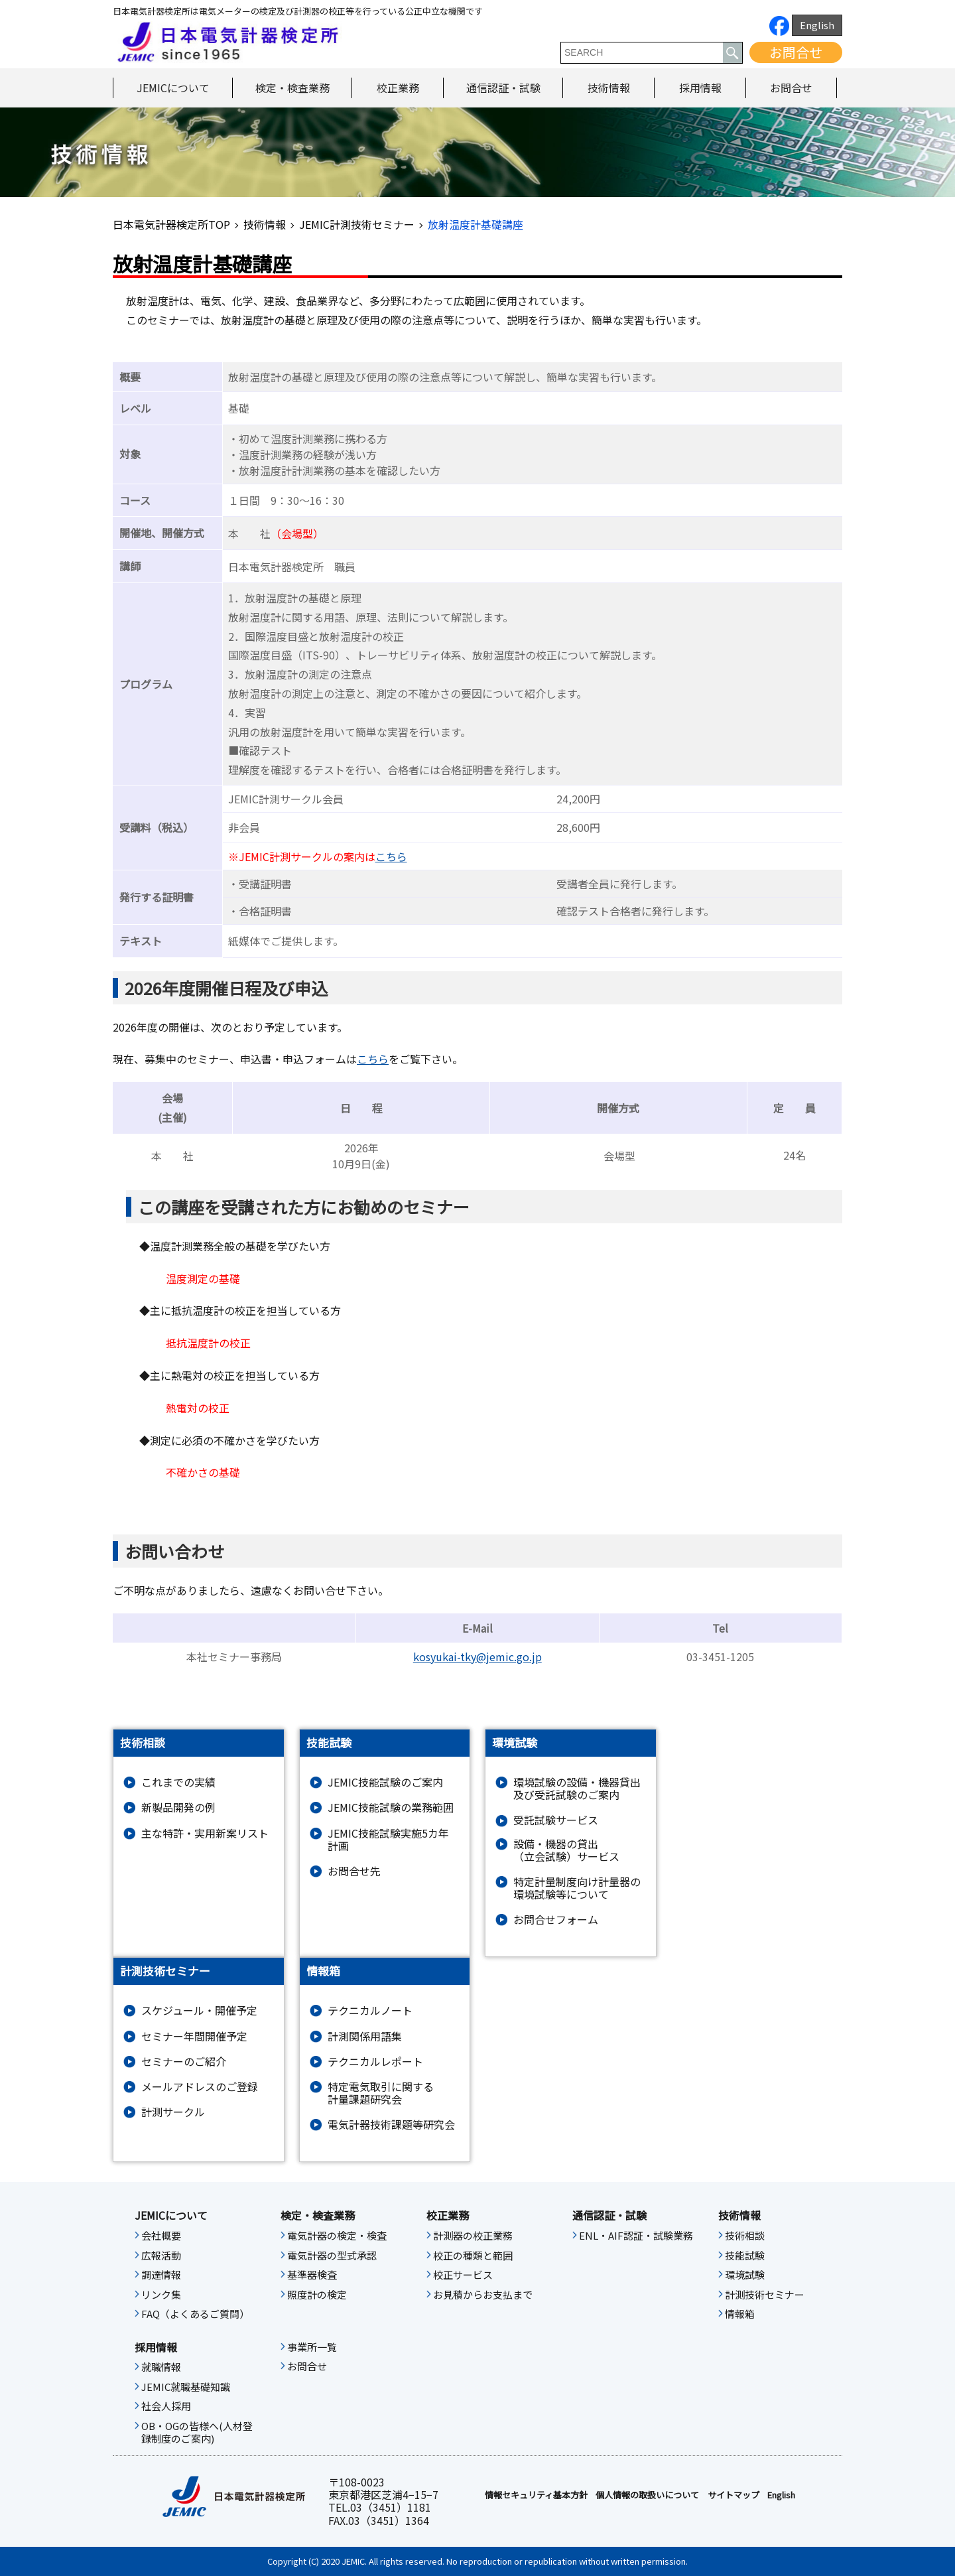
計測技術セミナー (764, 2294)
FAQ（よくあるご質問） (195, 2314)
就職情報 (161, 2367)
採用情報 (700, 88)
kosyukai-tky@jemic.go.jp (477, 1656)
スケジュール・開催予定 (199, 2010)
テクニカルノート (370, 2010)
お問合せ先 (354, 1871)
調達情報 (161, 2274)
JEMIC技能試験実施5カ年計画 (388, 1839)
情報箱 (740, 2314)
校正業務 (398, 88)
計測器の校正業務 (473, 2235)
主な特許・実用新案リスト (205, 1833)
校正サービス (463, 2274)
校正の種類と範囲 (473, 2255)
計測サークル (173, 2112)
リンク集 (161, 2294)
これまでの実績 (178, 1782)
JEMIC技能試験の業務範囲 (391, 1807)
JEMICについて (173, 88)
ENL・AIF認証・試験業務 (636, 2235)
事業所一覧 (312, 2347)
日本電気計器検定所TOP (171, 224)
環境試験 (745, 2274)
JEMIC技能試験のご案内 (385, 1782)
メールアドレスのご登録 (199, 2086)
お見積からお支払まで (483, 2294)
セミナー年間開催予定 (194, 2036)
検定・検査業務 (292, 88)
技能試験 (745, 2255)
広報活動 (161, 2255)
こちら (391, 856)
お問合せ (795, 52)
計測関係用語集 (365, 2036)
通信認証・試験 (503, 88)
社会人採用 (166, 2406)
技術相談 (745, 2235)
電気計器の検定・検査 (337, 2235)
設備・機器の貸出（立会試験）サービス (566, 1850)
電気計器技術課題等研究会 (391, 2124)
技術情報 (609, 88)
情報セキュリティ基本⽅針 (536, 2495)
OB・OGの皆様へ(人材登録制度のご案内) (197, 2432)
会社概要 (161, 2235)
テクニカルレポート (375, 2061)
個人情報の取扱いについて (647, 2495)
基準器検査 (312, 2274)
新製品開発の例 (178, 1807)
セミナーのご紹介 (183, 2061)
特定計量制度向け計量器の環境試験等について (577, 1888)
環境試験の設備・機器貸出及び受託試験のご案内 (577, 1788)
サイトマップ (733, 2495)
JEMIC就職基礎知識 (185, 2387)
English (817, 25)
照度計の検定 (317, 2294)
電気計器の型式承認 (332, 2255)
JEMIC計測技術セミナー (356, 224)
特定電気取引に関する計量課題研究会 (381, 2093)
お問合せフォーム (555, 1919)
